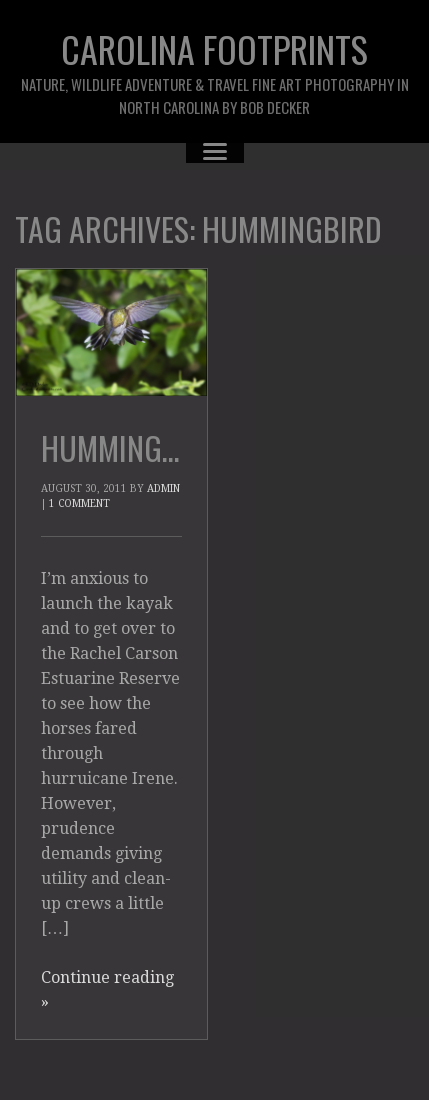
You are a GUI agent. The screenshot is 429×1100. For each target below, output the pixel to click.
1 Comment (79, 503)
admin (163, 488)
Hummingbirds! (142, 447)
